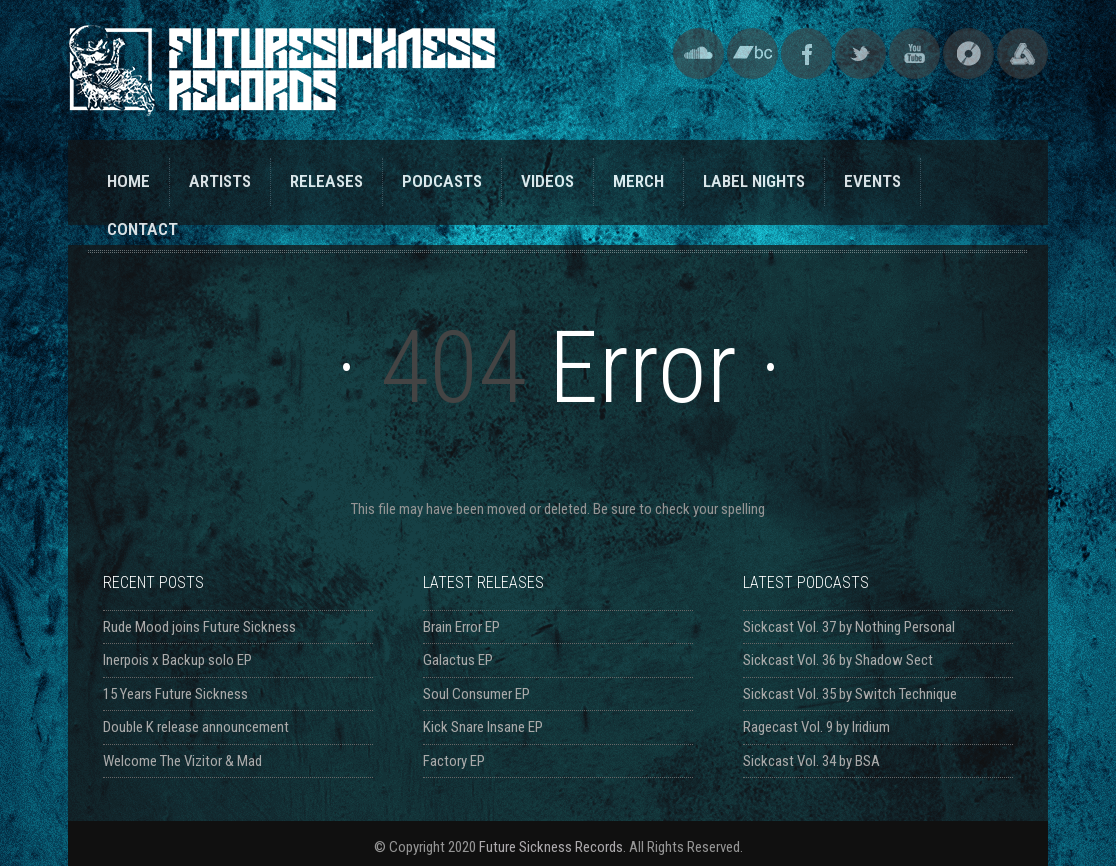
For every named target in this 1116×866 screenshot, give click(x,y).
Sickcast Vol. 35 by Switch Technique (850, 694)
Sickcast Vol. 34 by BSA (811, 761)
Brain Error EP (461, 627)
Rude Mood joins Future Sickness (199, 627)
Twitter (860, 53)
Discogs (968, 53)
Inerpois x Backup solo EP (177, 660)
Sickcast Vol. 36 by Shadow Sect (838, 660)
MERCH (638, 181)
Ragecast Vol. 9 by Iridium (816, 727)
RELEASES (326, 181)
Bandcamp (752, 53)
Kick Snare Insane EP (483, 727)
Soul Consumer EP (476, 694)
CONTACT (142, 229)
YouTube (914, 53)
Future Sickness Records (551, 847)
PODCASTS (442, 181)
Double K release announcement (196, 727)
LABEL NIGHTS (754, 181)
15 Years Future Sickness (175, 694)
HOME (128, 181)
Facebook (806, 53)
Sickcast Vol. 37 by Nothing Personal (849, 627)
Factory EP (454, 761)
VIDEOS (547, 181)
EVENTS (872, 181)
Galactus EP (458, 660)
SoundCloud (698, 53)
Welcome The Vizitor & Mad (182, 761)
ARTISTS (220, 181)
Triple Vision (1022, 53)
